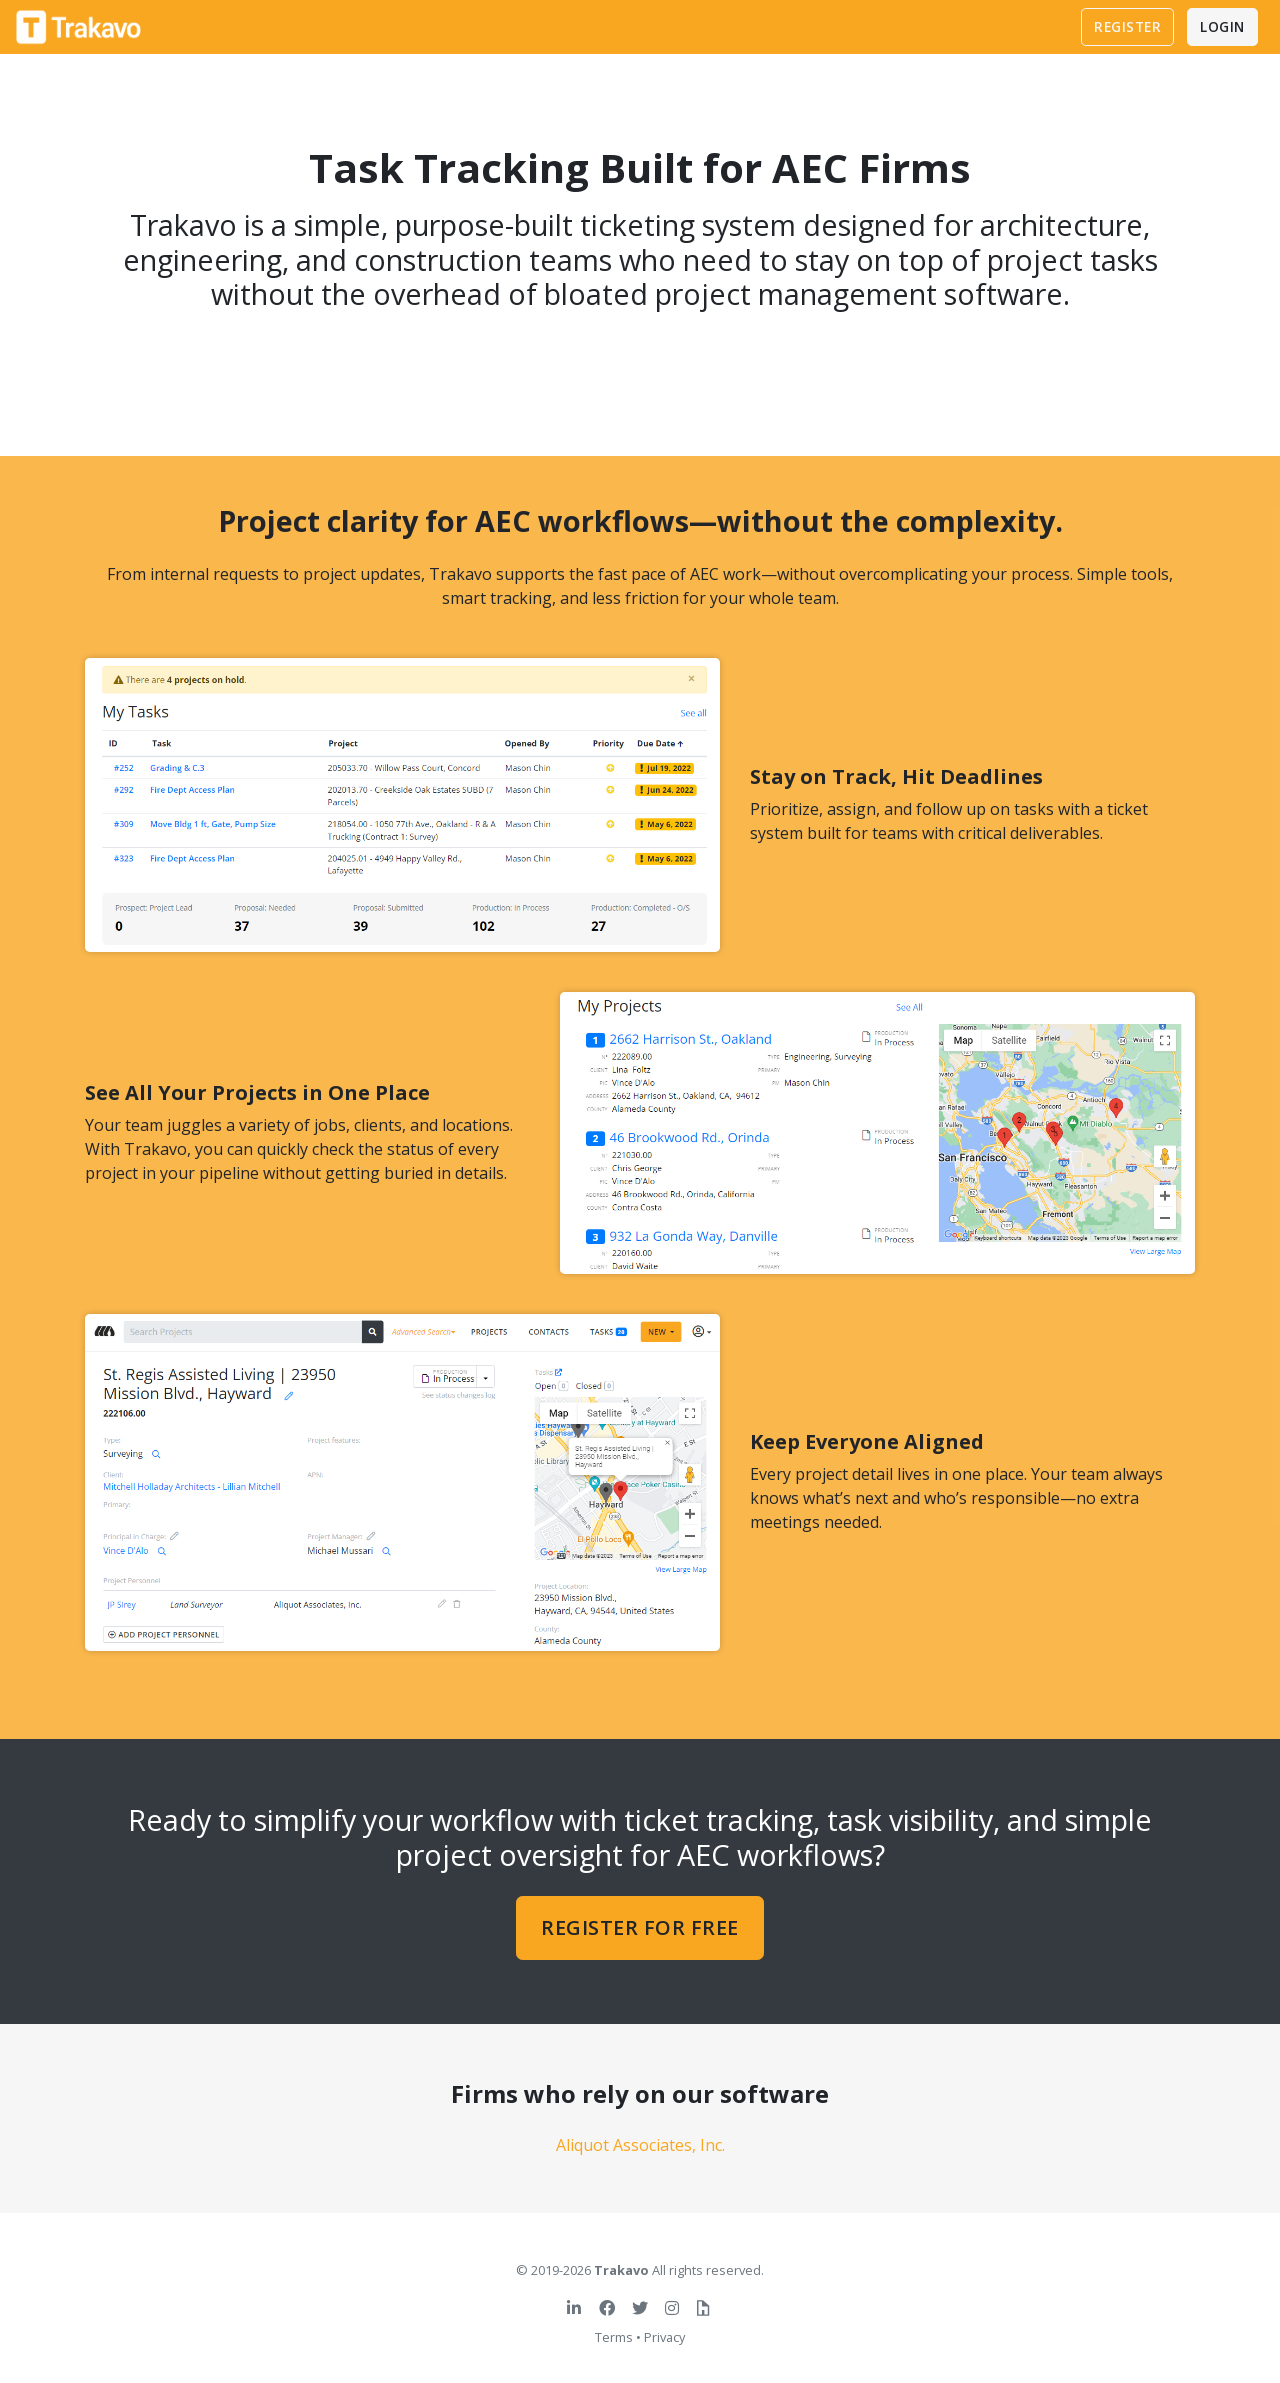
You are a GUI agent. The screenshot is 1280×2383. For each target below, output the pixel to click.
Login (1222, 26)
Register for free (640, 1927)
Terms (614, 2337)
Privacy (664, 2337)
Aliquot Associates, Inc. (640, 2145)
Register (1127, 26)
